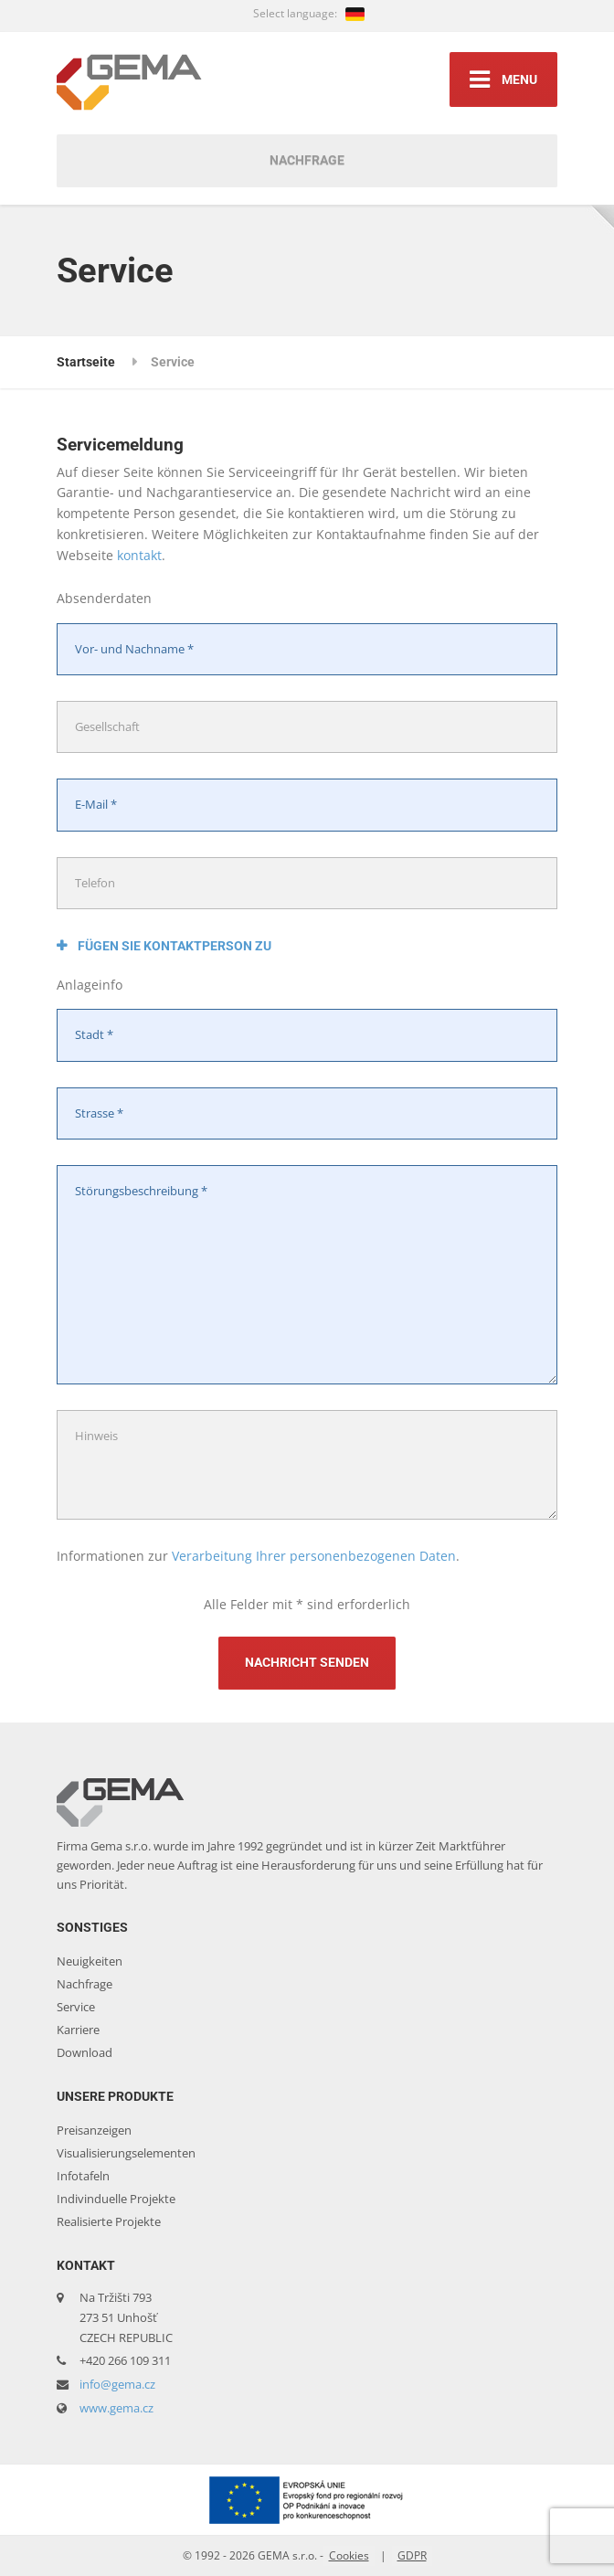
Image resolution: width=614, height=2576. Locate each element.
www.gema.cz (116, 2408)
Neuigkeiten (89, 1961)
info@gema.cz (117, 2384)
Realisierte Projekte (109, 2221)
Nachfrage (307, 160)
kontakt (139, 555)
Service (76, 2006)
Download (84, 2052)
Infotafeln (83, 2176)
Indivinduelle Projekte (116, 2198)
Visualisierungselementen (126, 2153)
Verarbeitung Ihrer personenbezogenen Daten (314, 1555)
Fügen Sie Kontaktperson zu (164, 945)
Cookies (349, 2555)
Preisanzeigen (94, 2130)
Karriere (78, 2029)
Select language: (309, 13)
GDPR (412, 2555)
